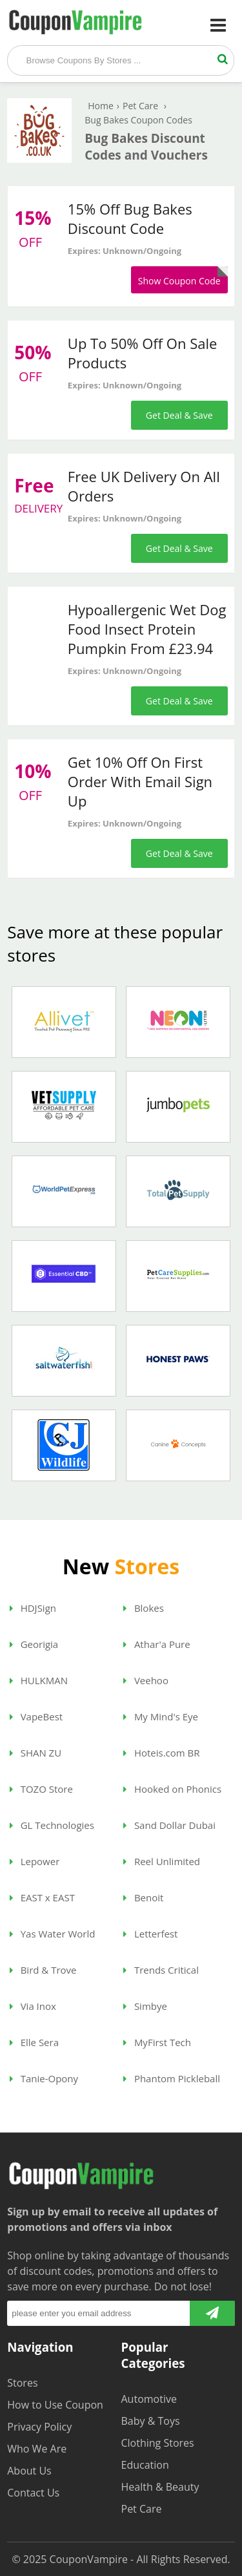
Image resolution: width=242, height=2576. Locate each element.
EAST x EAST (42, 1897)
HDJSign (33, 1607)
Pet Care (141, 2509)
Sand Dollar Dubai (169, 1825)
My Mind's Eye (160, 1716)
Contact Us (33, 2493)
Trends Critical (161, 1969)
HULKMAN (39, 1680)
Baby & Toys (150, 2421)
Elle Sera (34, 2042)
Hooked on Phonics (172, 1788)
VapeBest (36, 1716)
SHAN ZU (35, 1752)
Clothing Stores (157, 2443)
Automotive (149, 2399)
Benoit (143, 1897)
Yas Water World (53, 1933)
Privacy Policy (39, 2427)
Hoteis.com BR (161, 1752)
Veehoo (145, 1680)
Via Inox (33, 2006)
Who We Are (36, 2449)
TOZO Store (41, 1788)
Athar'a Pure (156, 1644)
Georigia (34, 1644)
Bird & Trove (43, 1969)
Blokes (143, 1607)
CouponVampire (89, 2559)
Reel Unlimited (161, 1861)
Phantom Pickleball (171, 2078)
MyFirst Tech (157, 2042)
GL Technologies (52, 1825)
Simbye (145, 2006)
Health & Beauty (160, 2487)
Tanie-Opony (44, 2078)
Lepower (35, 1861)
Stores (22, 2383)
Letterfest (150, 1933)
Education (145, 2465)
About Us (29, 2471)
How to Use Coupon (55, 2405)
